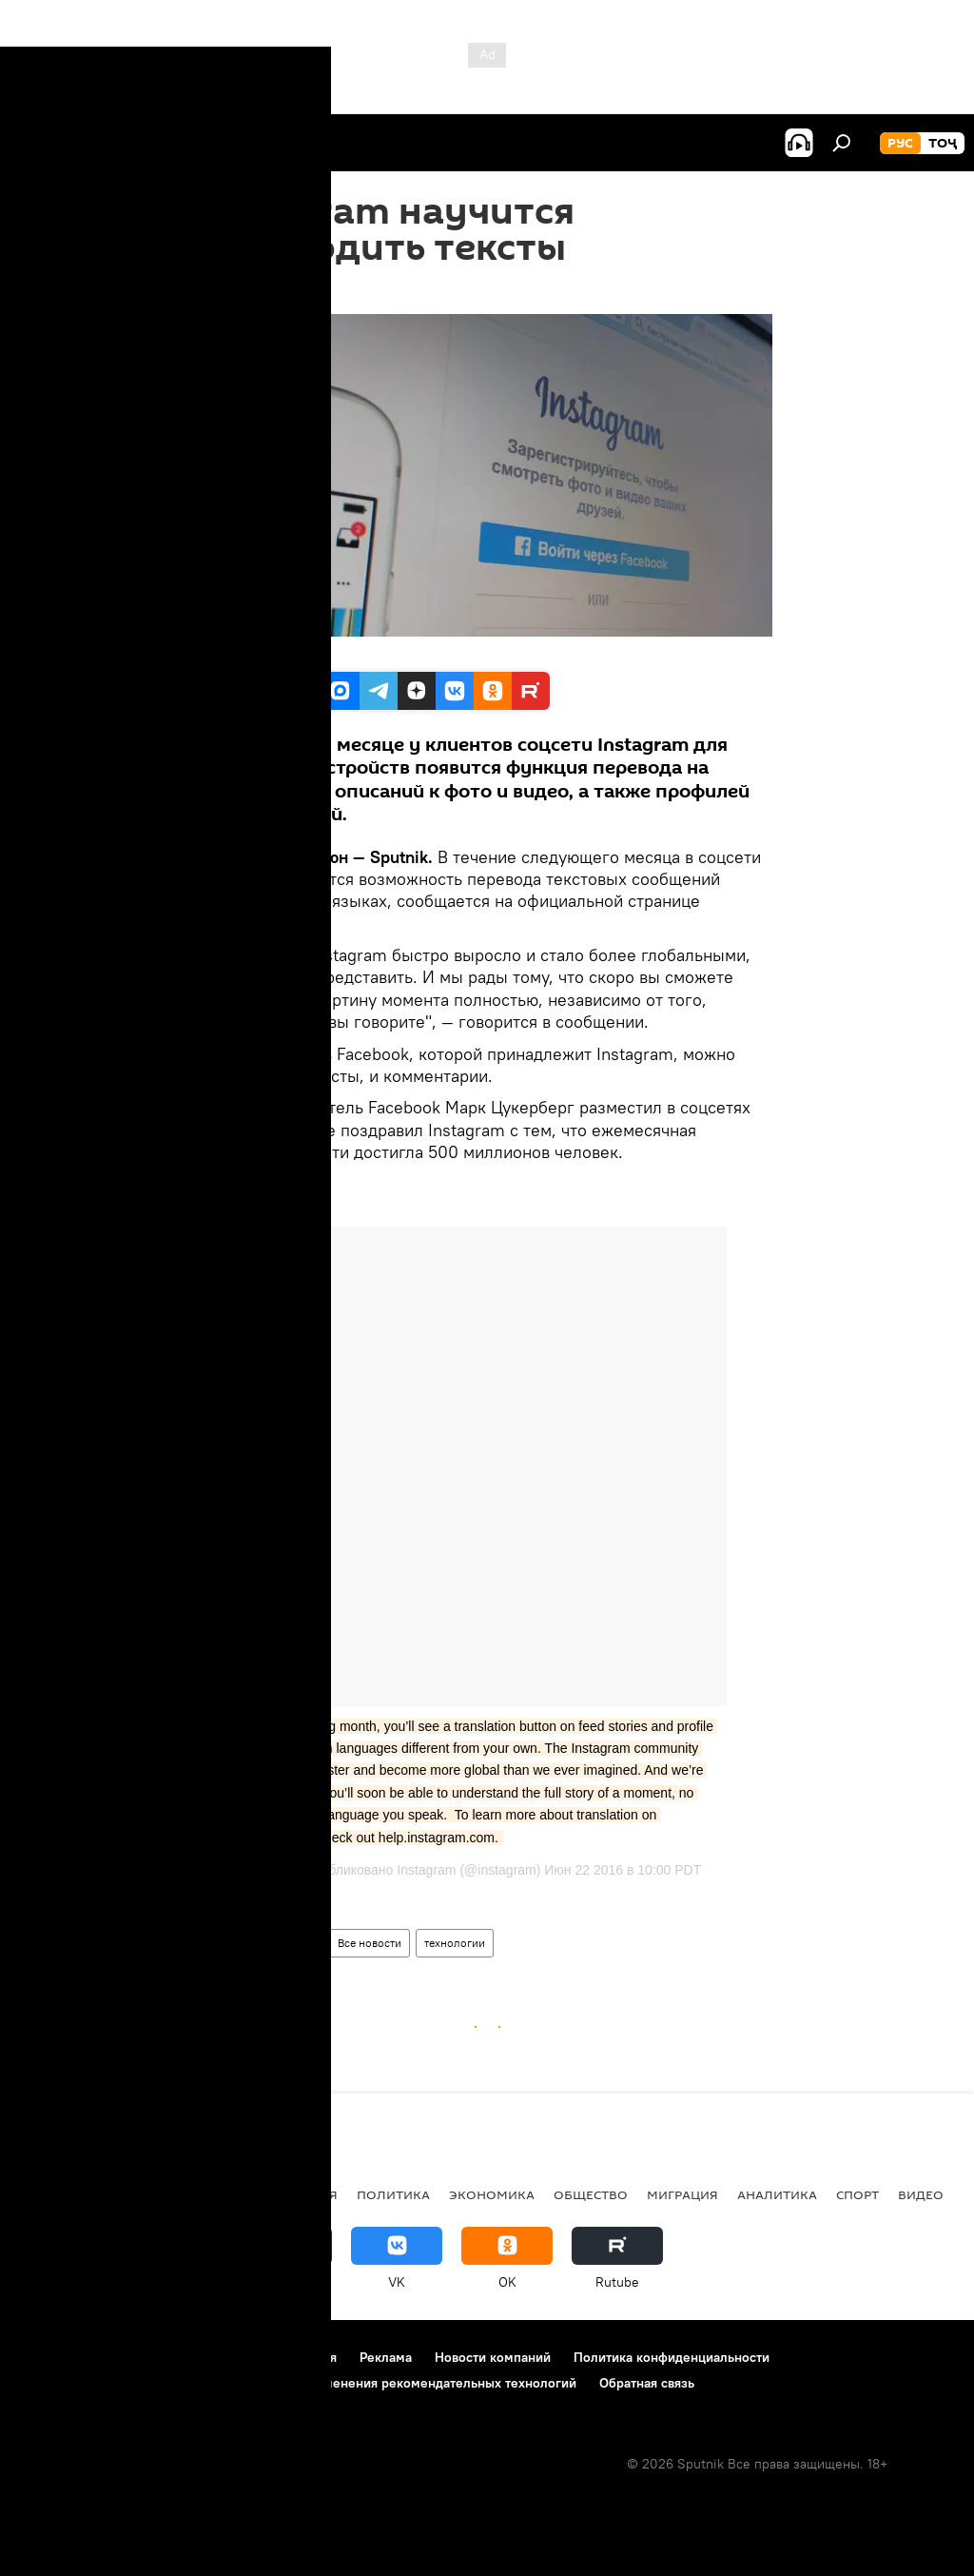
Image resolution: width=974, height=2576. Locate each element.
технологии (454, 1943)
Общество (591, 2194)
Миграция (682, 2194)
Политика (393, 2194)
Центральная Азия (201, 2194)
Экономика (492, 2194)
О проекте (52, 2357)
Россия (312, 2194)
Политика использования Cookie (121, 2382)
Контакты (136, 2357)
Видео (921, 2194)
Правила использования (262, 2357)
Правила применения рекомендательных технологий (410, 2382)
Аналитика (777, 2194)
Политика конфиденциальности (671, 2357)
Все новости (369, 1943)
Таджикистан (68, 2194)
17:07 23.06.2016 (252, 290)
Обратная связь (646, 2382)
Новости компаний (493, 2357)
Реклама (386, 2357)
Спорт (857, 2194)
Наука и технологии (262, 1943)
